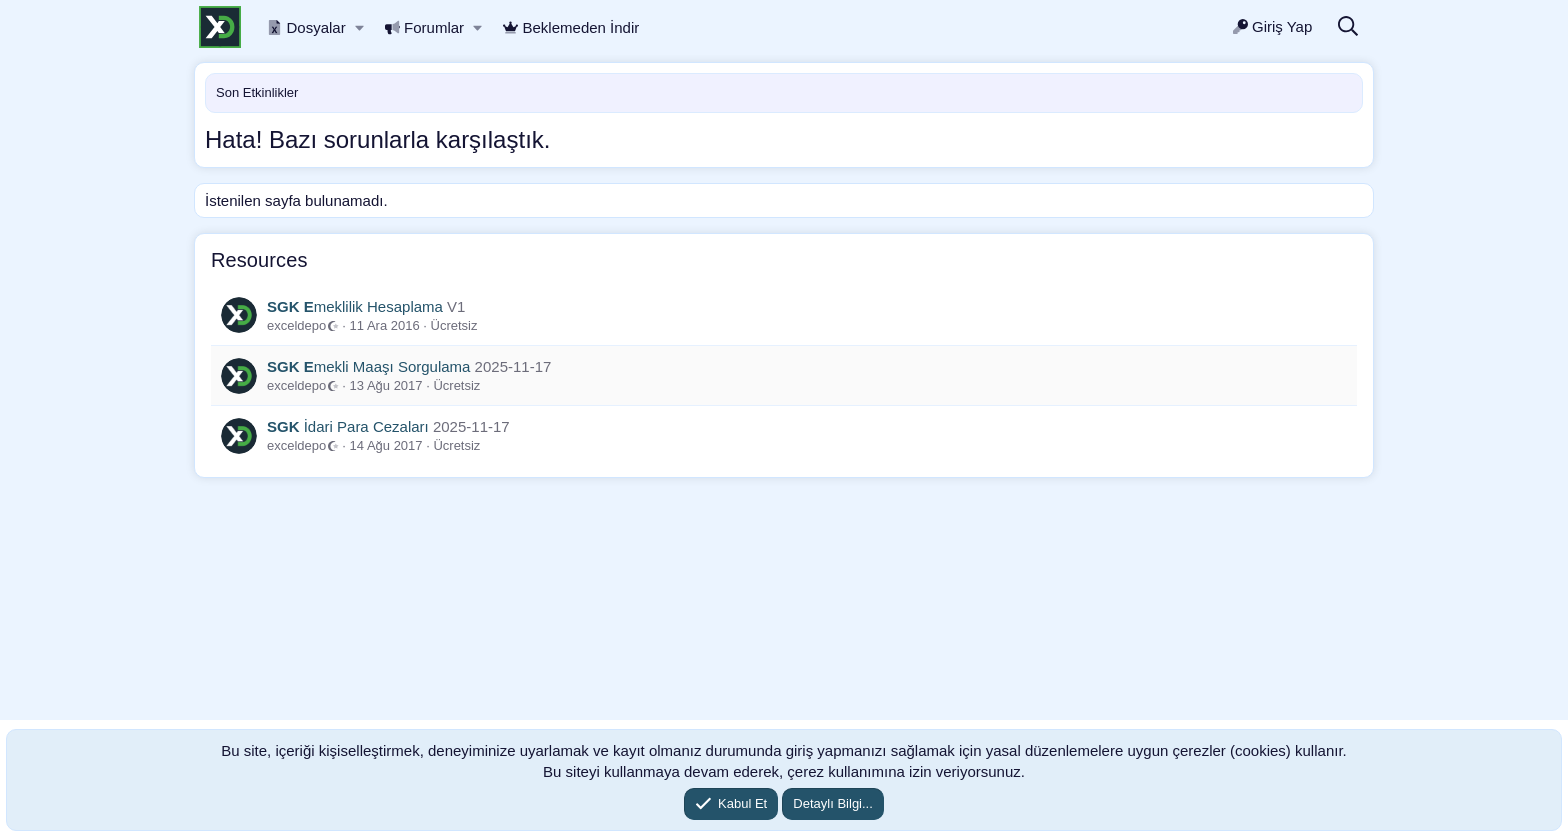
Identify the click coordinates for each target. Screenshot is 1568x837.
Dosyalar (306, 27)
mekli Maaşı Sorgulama (368, 366)
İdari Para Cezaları (348, 426)
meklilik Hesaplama (355, 306)
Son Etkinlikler (257, 92)
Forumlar (425, 27)
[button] (359, 27)
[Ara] (1348, 27)
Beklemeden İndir (571, 27)
